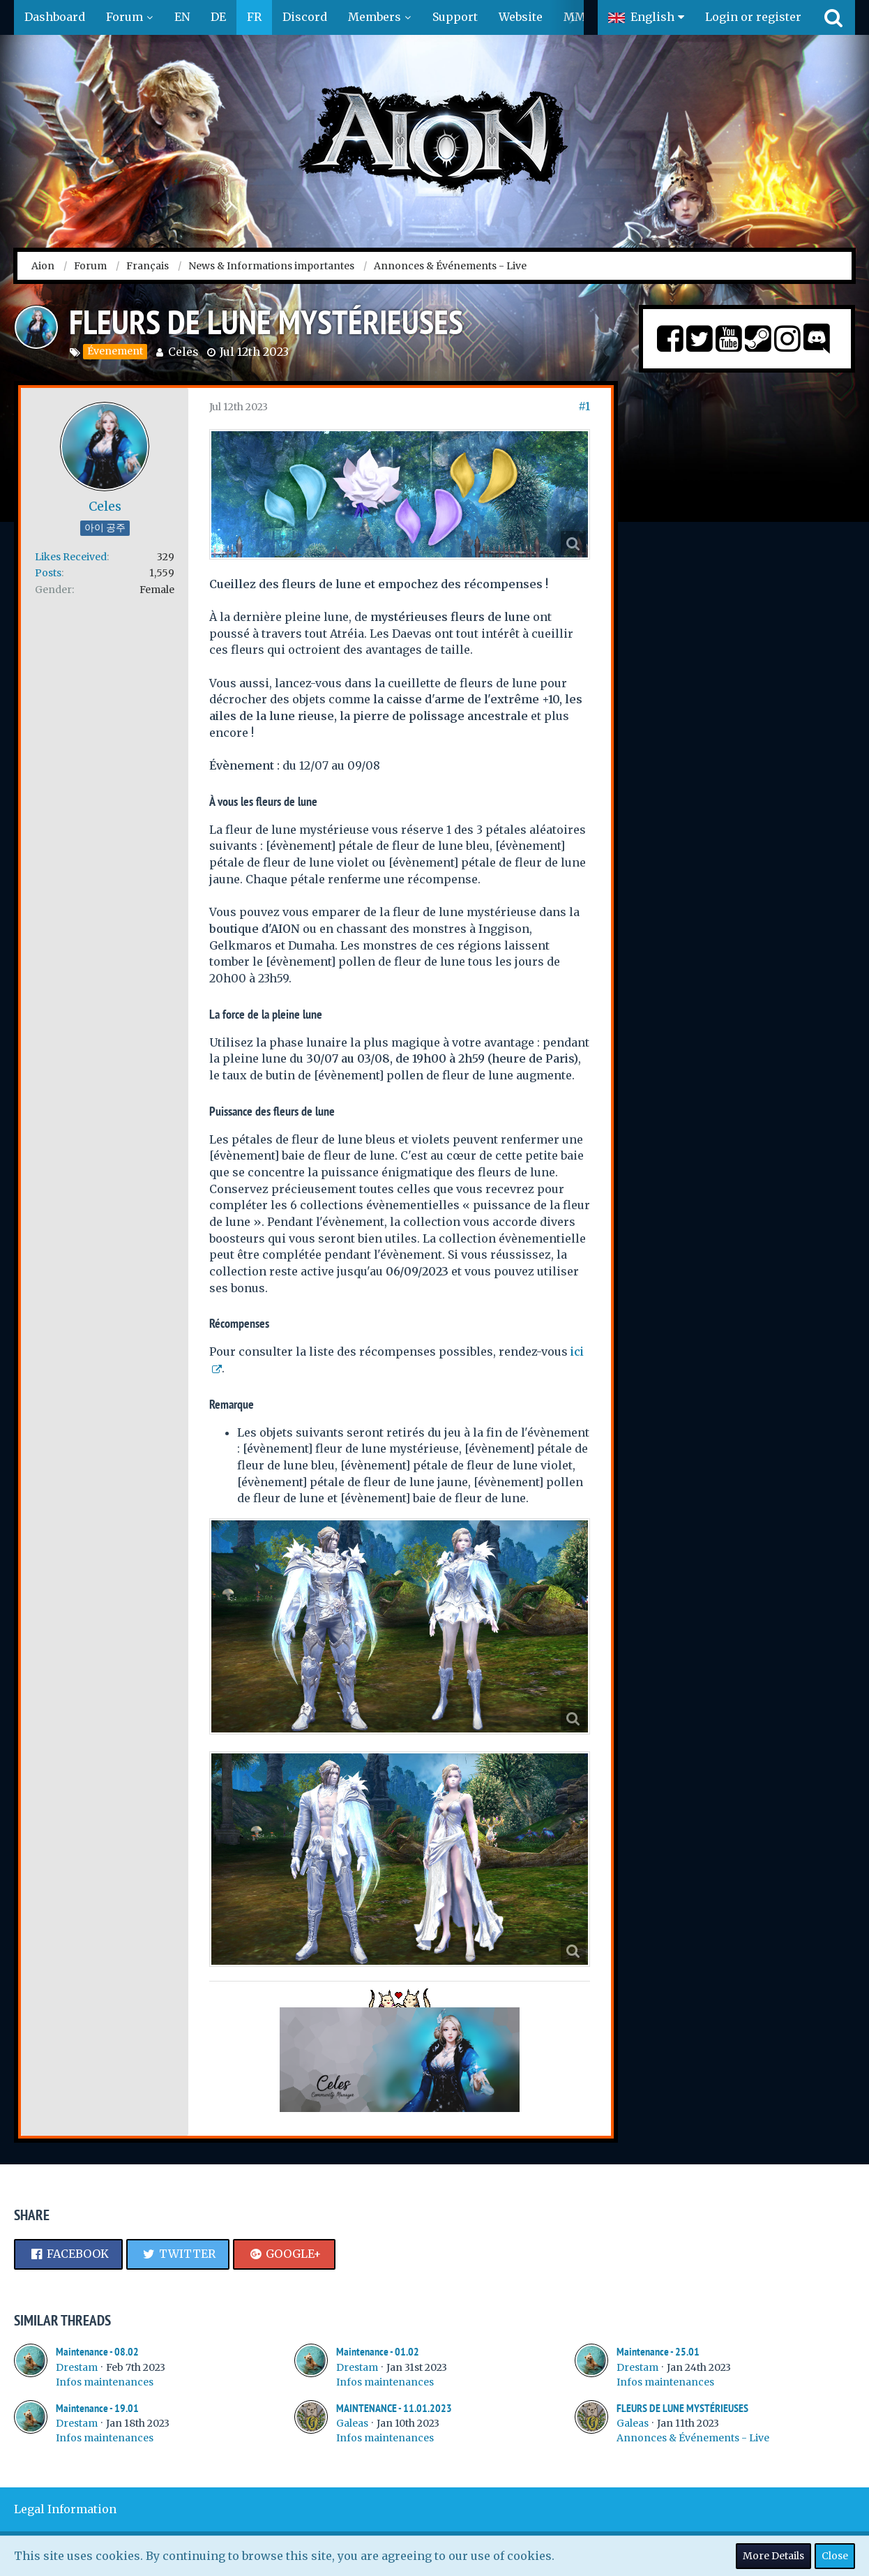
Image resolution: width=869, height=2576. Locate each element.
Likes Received (71, 557)
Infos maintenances (104, 2382)
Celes (183, 352)
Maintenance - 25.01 (658, 2351)
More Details (773, 2555)
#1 (584, 406)
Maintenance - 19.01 (97, 2408)
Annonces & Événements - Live (693, 2438)
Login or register (753, 17)
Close (835, 2555)
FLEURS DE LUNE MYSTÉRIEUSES (682, 2408)
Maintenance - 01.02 (377, 2351)
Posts (48, 573)
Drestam (77, 2367)
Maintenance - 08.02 (97, 2351)
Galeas (352, 2423)
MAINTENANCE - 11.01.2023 (394, 2408)
